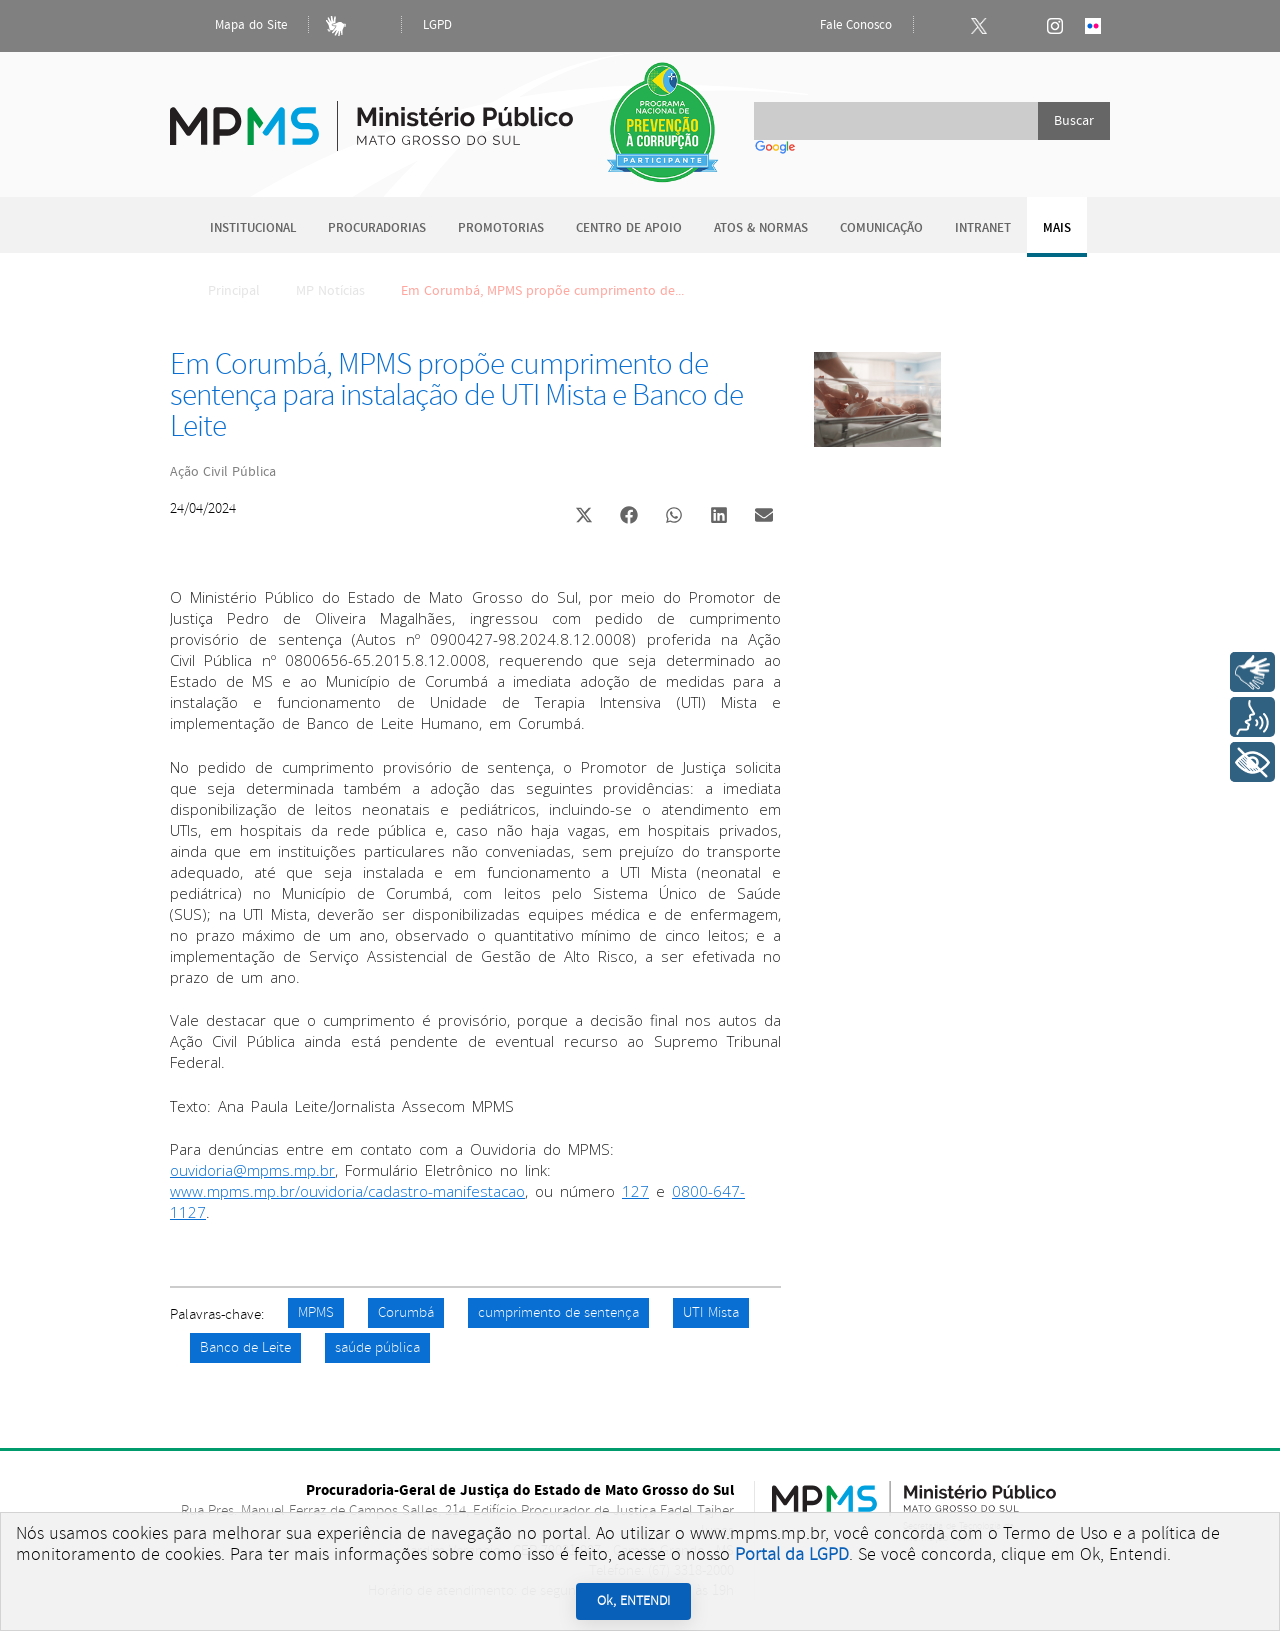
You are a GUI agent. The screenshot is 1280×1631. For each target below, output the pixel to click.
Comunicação (881, 228)
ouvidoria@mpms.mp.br (252, 1170)
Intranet (983, 228)
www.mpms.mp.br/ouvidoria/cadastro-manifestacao (347, 1191)
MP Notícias (330, 291)
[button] (583, 517)
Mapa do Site (234, 26)
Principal (221, 291)
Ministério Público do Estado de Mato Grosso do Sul (371, 114)
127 (635, 1191)
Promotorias (501, 228)
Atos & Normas (761, 228)
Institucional (253, 228)
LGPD (437, 25)
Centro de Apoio (629, 228)
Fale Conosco (839, 26)
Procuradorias (377, 228)
